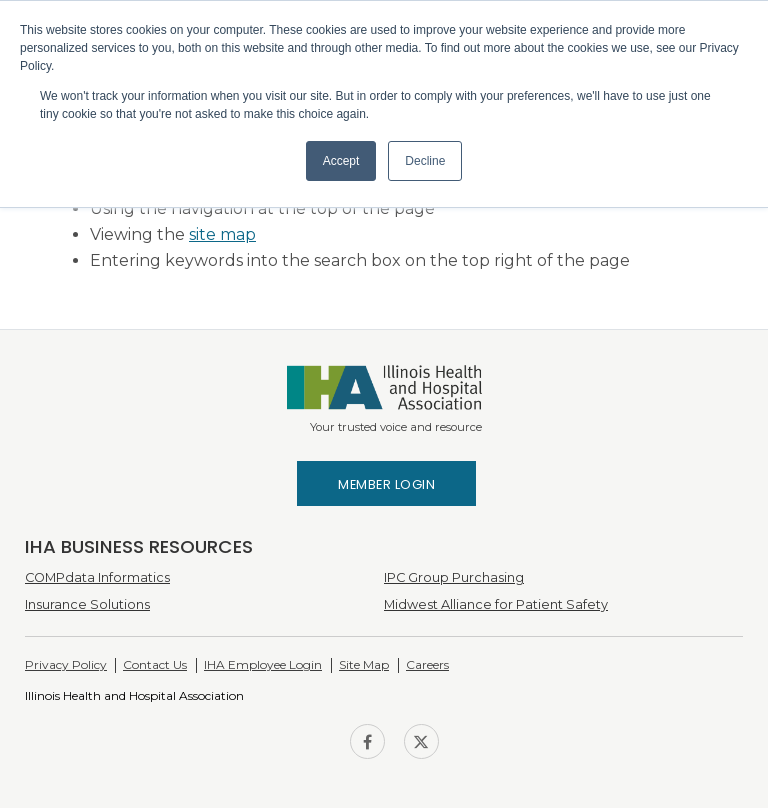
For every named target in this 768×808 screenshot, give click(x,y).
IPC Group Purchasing (454, 577)
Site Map (364, 664)
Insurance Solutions (87, 604)
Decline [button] (425, 161)
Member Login (386, 484)
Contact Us (155, 664)
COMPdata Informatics (97, 577)
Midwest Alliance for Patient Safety (496, 604)
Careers (427, 664)
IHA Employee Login (263, 664)
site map (222, 234)
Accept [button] (341, 161)
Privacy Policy (66, 664)
